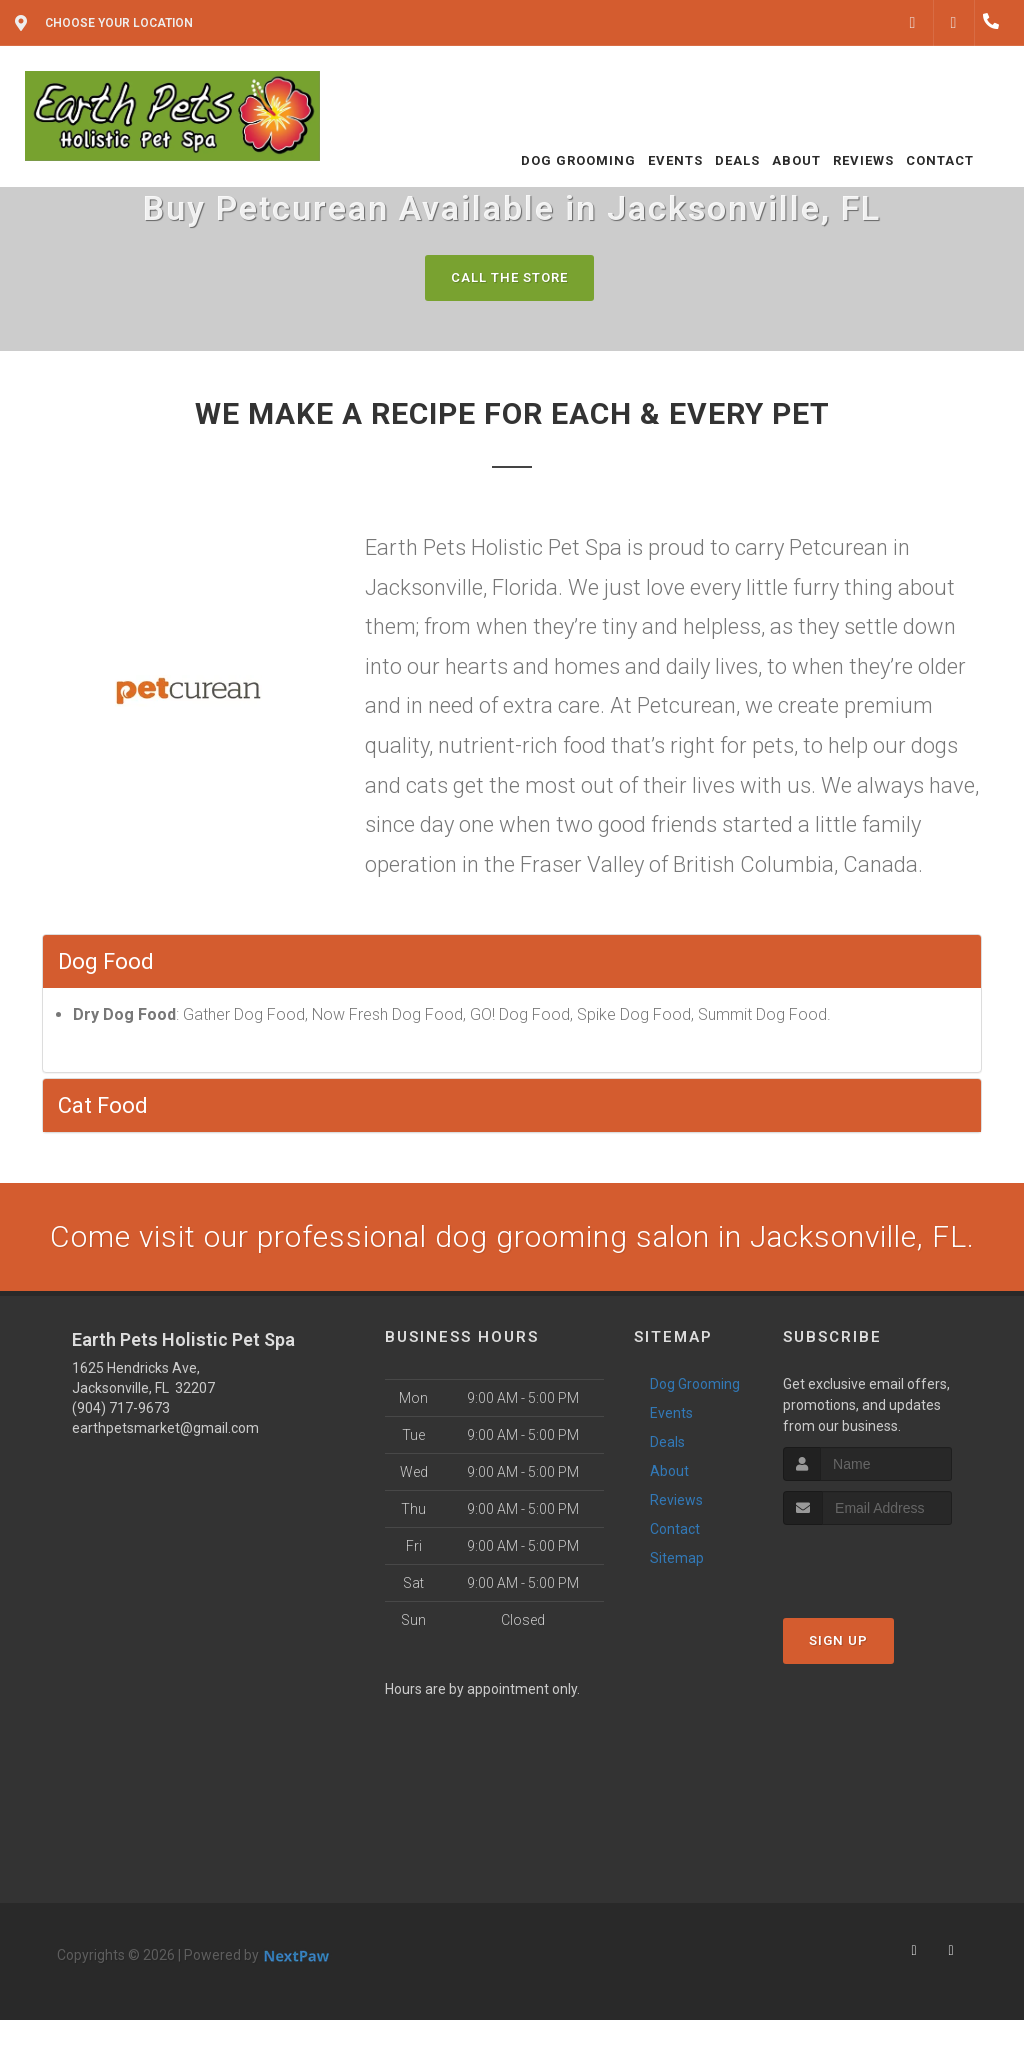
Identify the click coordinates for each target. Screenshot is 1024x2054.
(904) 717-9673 (121, 1408)
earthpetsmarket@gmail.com (165, 1428)
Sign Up (838, 1640)
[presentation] (889, 1562)
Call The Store (509, 277)
